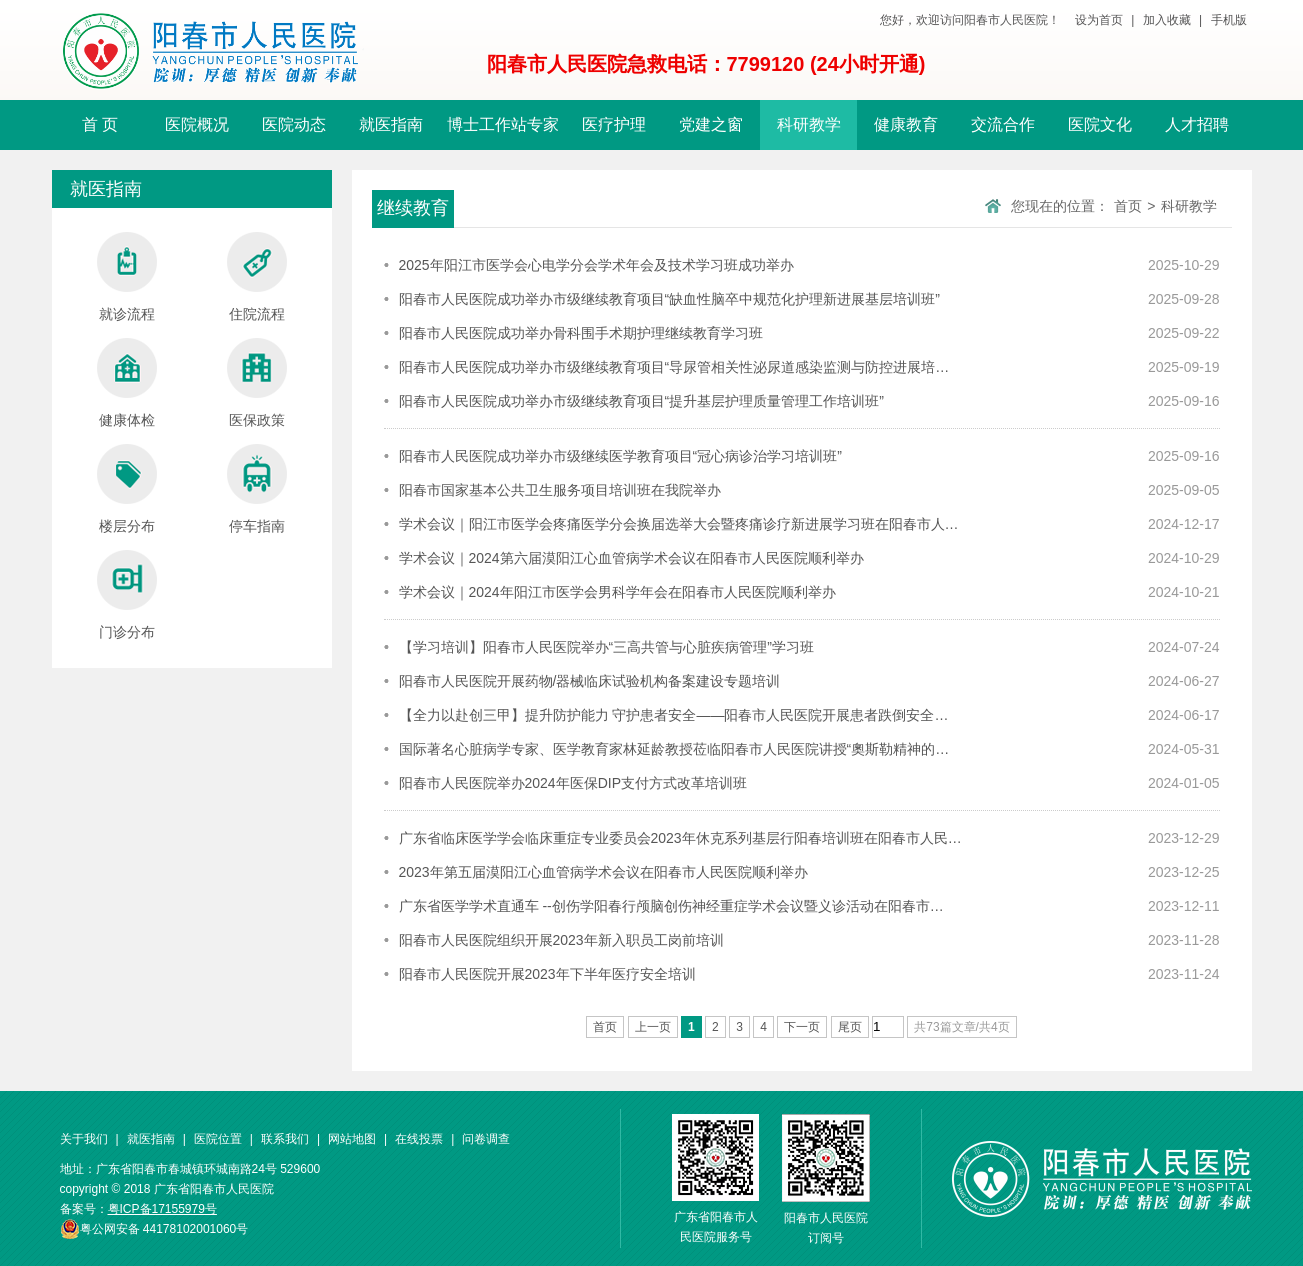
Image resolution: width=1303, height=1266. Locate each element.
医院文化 (1100, 124)
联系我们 (285, 1139)
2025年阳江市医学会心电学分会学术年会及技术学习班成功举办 (596, 265)
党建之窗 (711, 124)
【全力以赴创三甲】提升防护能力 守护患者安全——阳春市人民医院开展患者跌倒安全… (674, 715)
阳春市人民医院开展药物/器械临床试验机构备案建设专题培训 (590, 681)
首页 (1128, 206)
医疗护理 (614, 124)
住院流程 (257, 277)
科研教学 (809, 124)
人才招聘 (1197, 124)
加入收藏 (1167, 20)
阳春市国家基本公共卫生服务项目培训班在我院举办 (560, 490)
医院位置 (218, 1139)
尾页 (850, 1027)
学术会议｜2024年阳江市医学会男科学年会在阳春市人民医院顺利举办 (617, 592)
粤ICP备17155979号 (162, 1209)
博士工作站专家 (503, 124)
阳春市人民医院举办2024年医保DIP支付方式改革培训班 (573, 783)
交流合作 (1003, 124)
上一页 (653, 1027)
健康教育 (906, 124)
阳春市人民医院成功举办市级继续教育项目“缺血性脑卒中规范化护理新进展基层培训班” (669, 299)
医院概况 (197, 124)
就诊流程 (127, 277)
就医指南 (391, 124)
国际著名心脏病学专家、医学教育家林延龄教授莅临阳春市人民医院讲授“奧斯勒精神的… (674, 749)
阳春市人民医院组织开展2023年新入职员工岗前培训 (561, 940)
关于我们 (84, 1139)
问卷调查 (486, 1139)
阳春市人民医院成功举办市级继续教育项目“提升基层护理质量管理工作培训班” (641, 401)
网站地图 (352, 1139)
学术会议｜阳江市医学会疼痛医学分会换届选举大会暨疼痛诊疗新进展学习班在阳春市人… (679, 524)
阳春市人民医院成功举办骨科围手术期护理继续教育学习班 (581, 333)
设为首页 (1099, 20)
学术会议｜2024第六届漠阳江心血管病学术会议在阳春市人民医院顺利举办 (631, 558)
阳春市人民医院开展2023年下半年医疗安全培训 (547, 974)
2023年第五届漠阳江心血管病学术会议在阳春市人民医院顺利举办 (603, 872)
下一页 (802, 1027)
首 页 (100, 124)
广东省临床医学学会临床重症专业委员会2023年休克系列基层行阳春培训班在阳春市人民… (680, 838)
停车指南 (257, 489)
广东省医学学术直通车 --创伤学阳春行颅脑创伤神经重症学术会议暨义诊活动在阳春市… (671, 906)
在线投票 (419, 1139)
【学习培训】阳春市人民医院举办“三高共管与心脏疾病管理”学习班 (606, 647)
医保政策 (257, 383)
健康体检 (127, 383)
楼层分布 (127, 489)
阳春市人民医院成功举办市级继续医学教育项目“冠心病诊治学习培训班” (620, 456)
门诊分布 (127, 595)
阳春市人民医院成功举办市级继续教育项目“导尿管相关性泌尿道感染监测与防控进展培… (674, 367)
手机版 (1229, 20)
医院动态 (294, 124)
